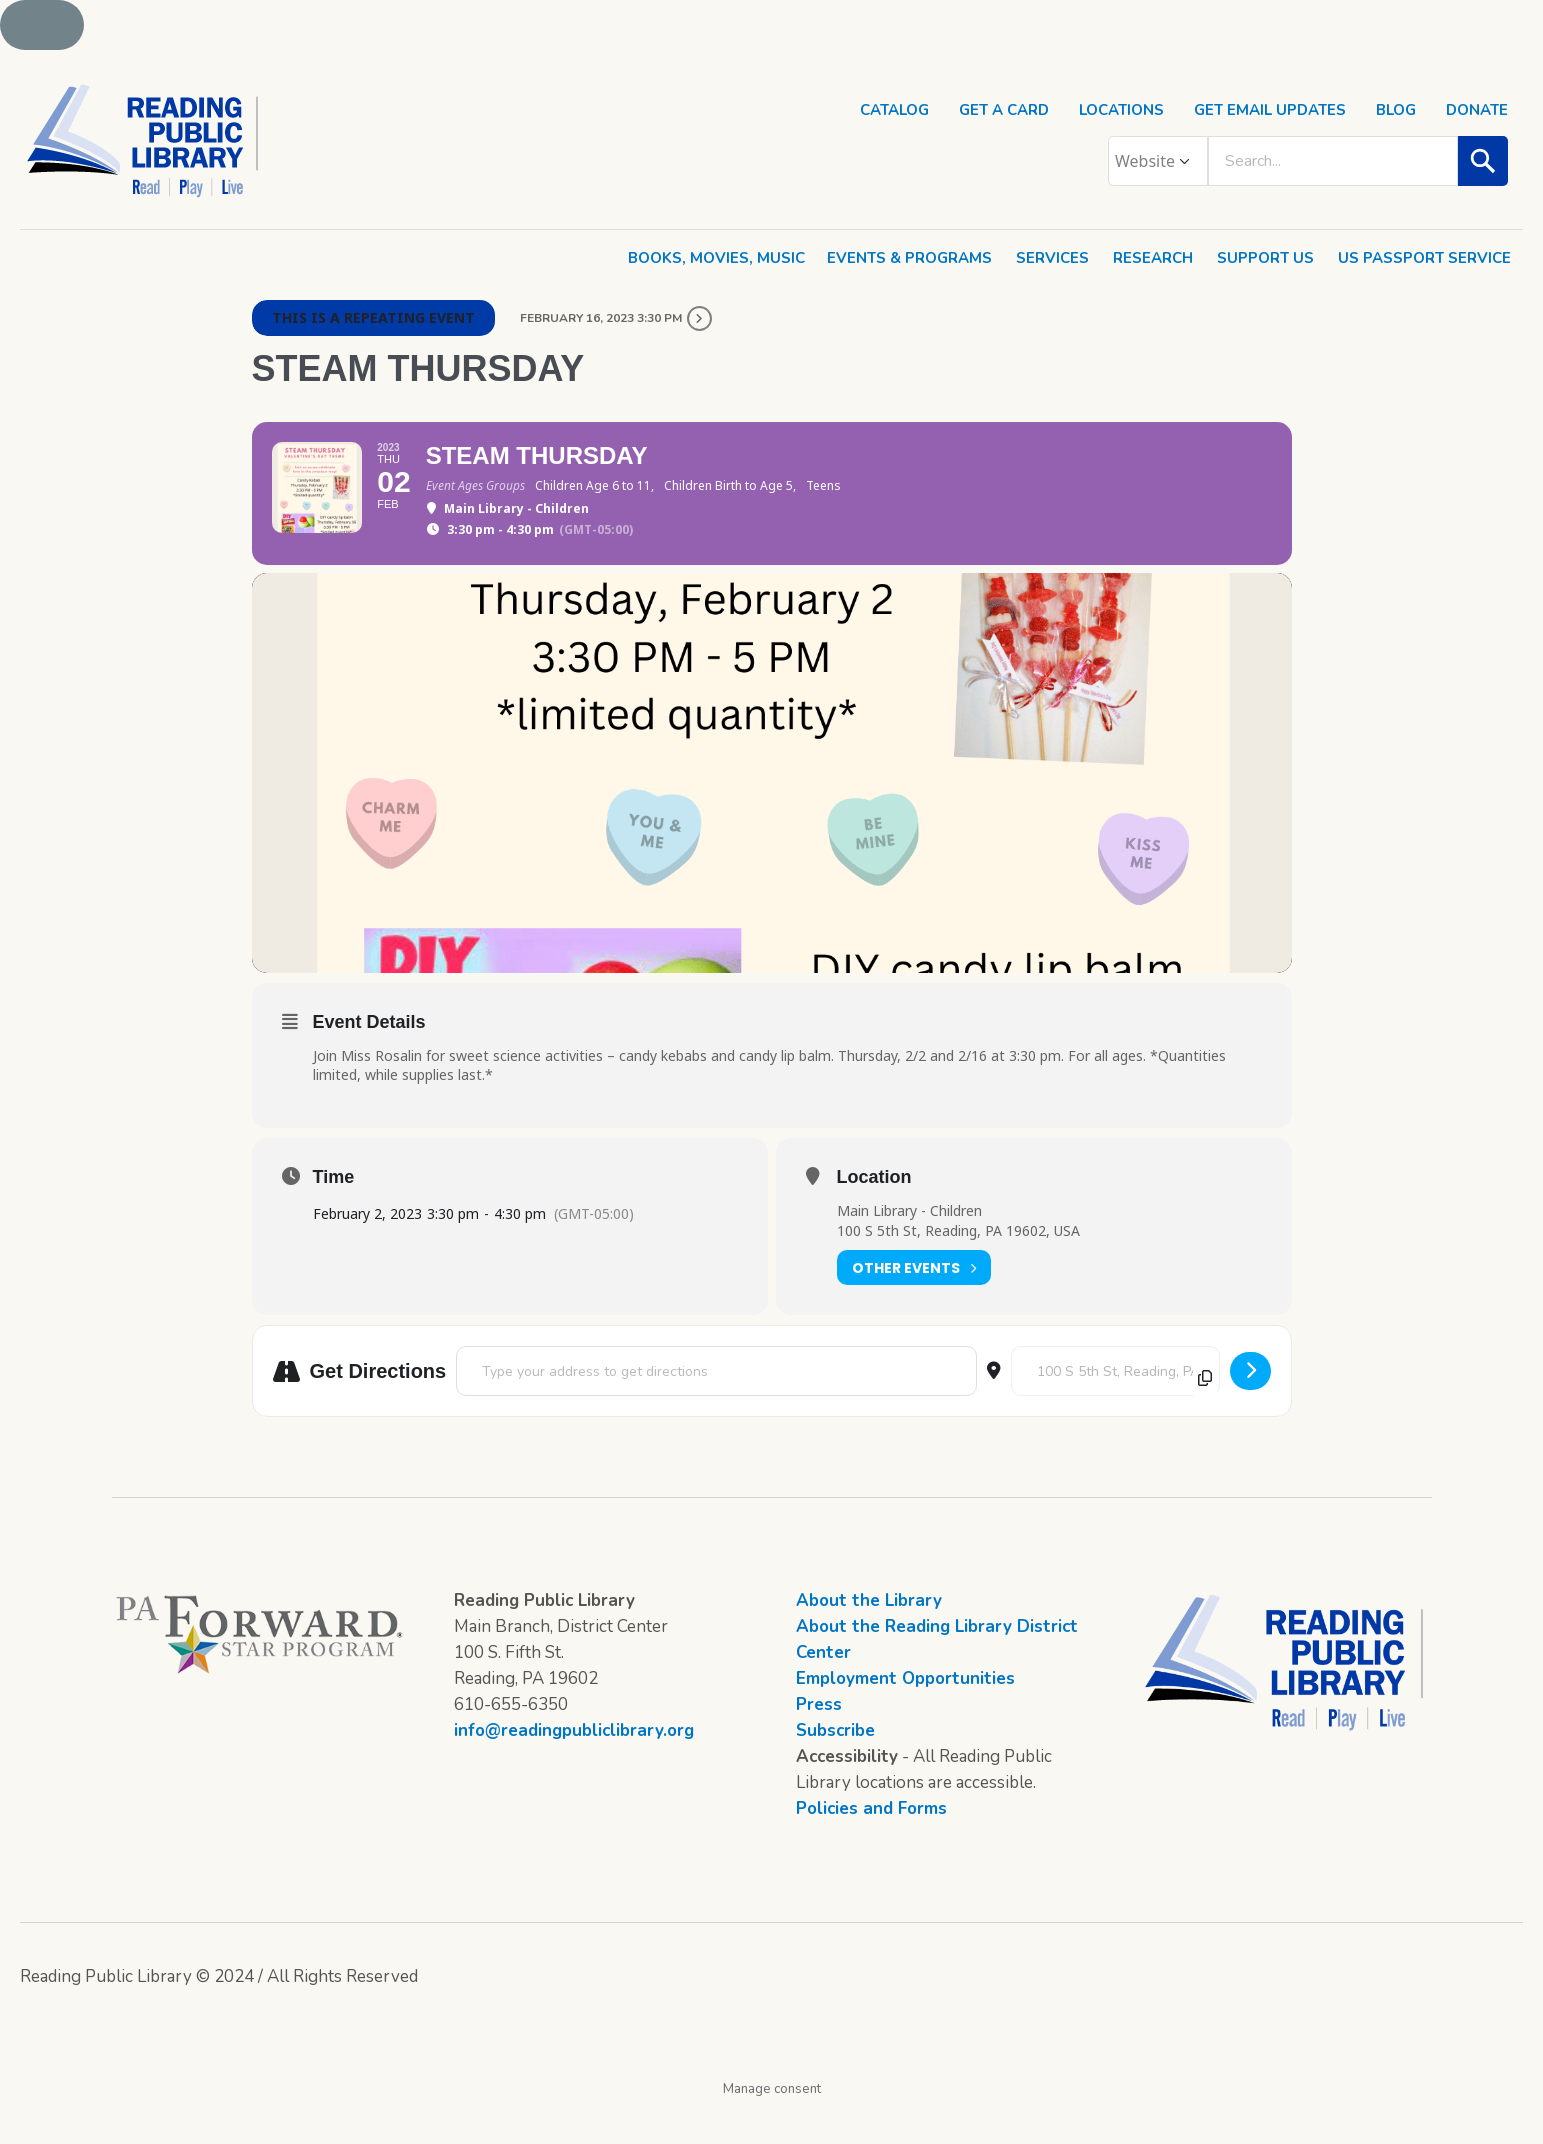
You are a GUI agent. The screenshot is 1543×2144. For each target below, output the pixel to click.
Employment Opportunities (905, 1715)
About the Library (869, 1637)
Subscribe (835, 1767)
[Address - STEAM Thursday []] (716, 1408)
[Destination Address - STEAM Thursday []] (1115, 1408)
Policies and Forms (871, 1845)
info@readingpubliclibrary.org (574, 1767)
